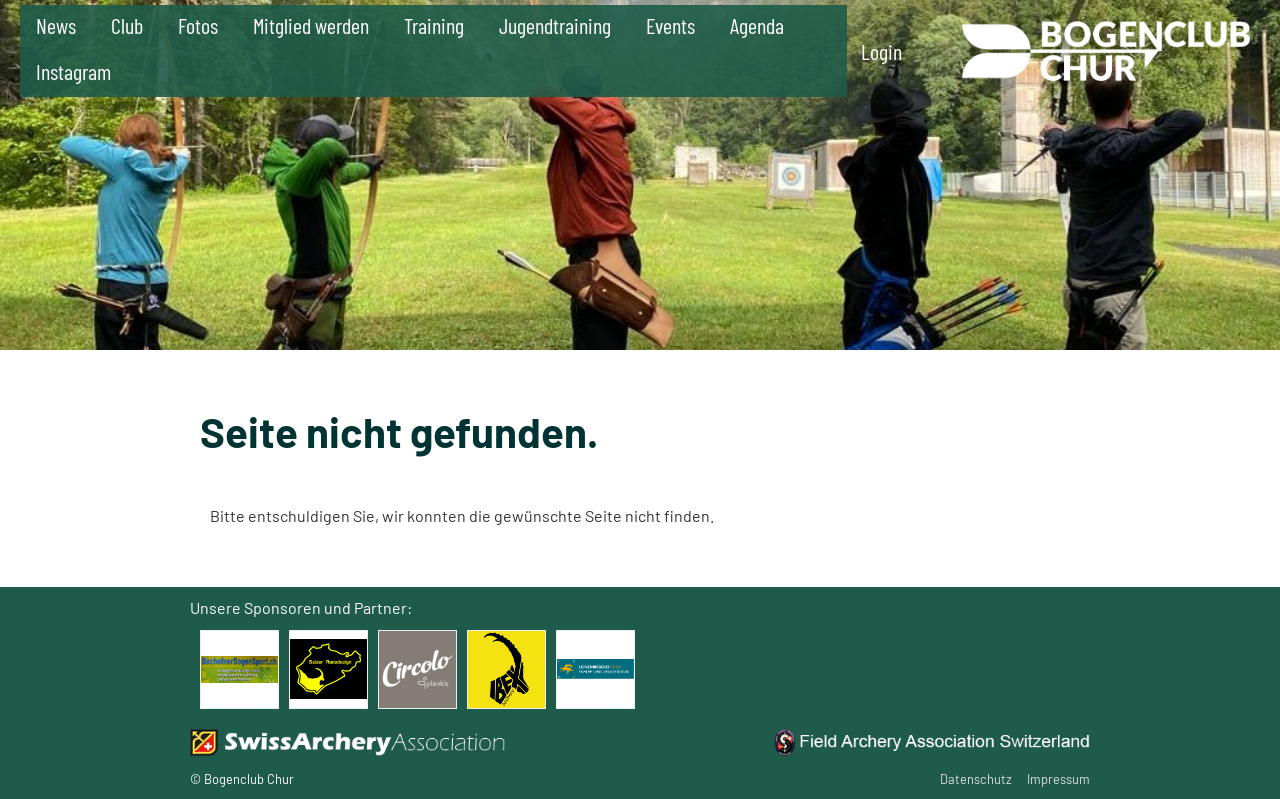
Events (670, 25)
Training (434, 25)
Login (881, 51)
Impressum (1058, 779)
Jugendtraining (555, 25)
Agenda (757, 25)
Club (127, 25)
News (56, 25)
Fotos (198, 25)
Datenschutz (976, 779)
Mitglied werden (311, 25)
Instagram (73, 71)
